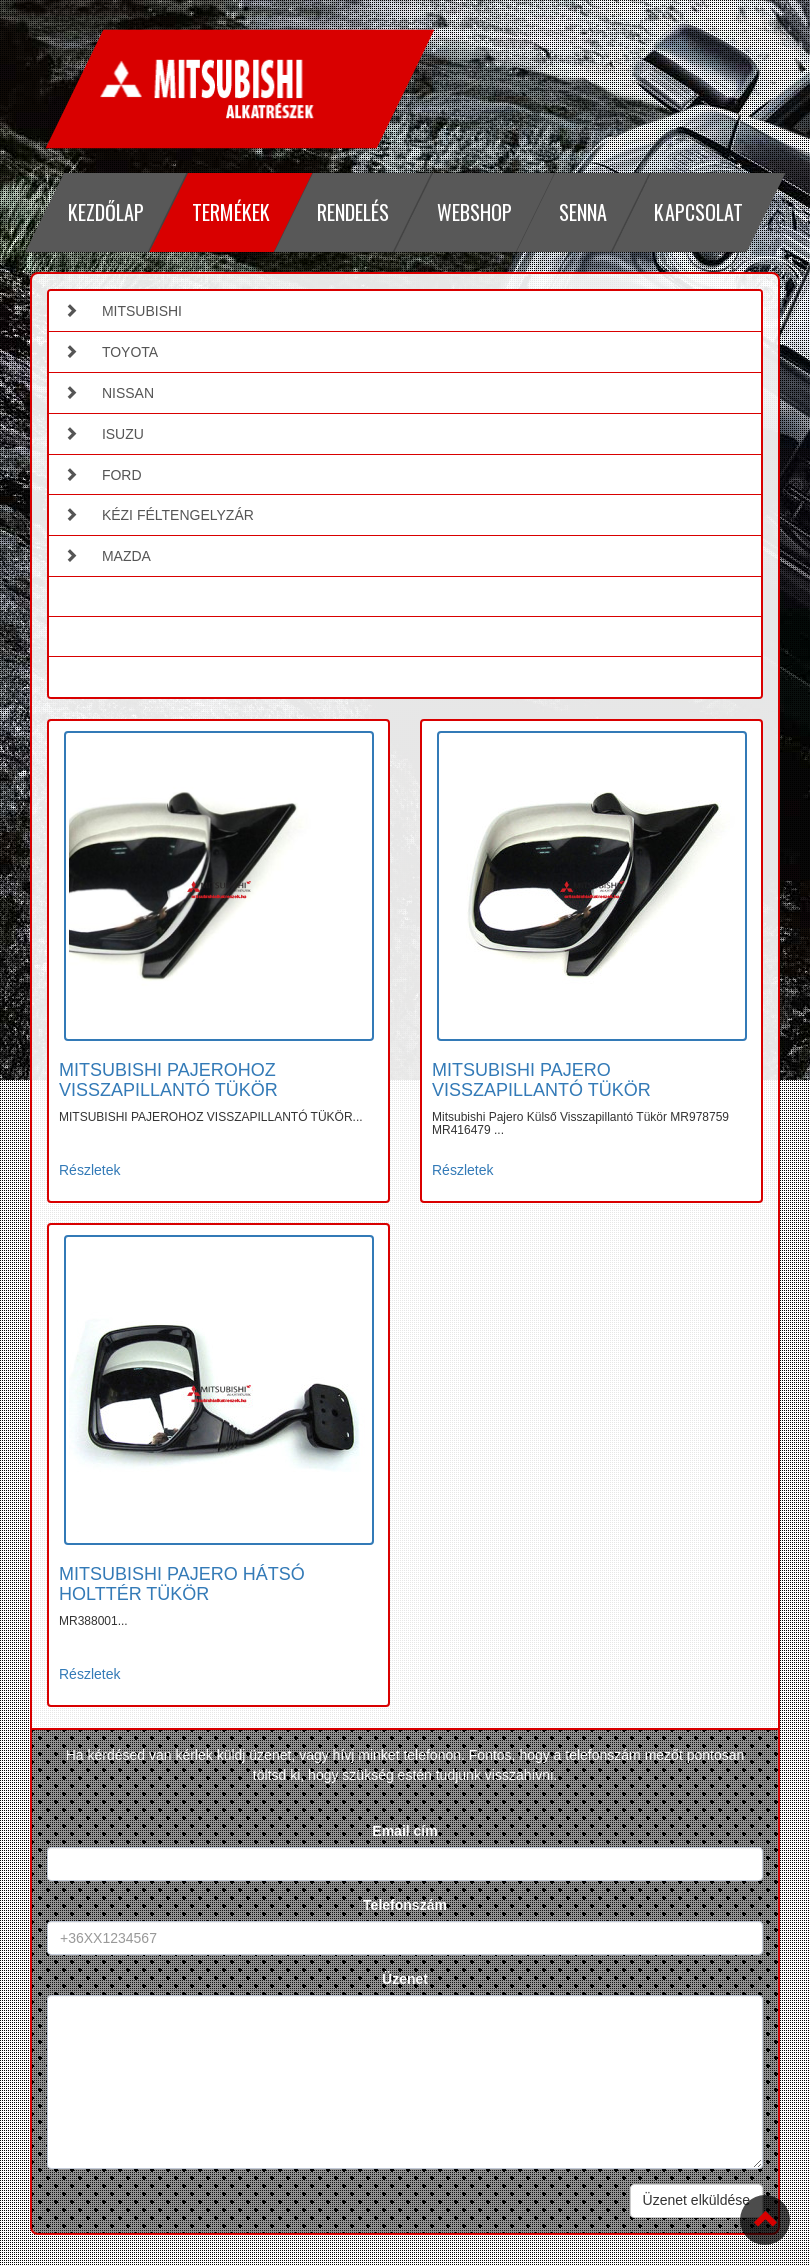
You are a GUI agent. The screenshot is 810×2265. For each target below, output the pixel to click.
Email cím (404, 1831)
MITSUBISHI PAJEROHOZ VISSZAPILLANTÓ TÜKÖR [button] (168, 1080)
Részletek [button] (89, 1170)
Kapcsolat (698, 212)
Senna (583, 212)
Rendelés (353, 212)
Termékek (230, 212)
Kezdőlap (106, 212)
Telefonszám (405, 1905)
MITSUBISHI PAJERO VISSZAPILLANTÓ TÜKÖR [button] (541, 1080)
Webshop (473, 212)
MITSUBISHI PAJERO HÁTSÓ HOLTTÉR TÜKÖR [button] (182, 1584)
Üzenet (405, 1979)
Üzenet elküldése (696, 2200)
